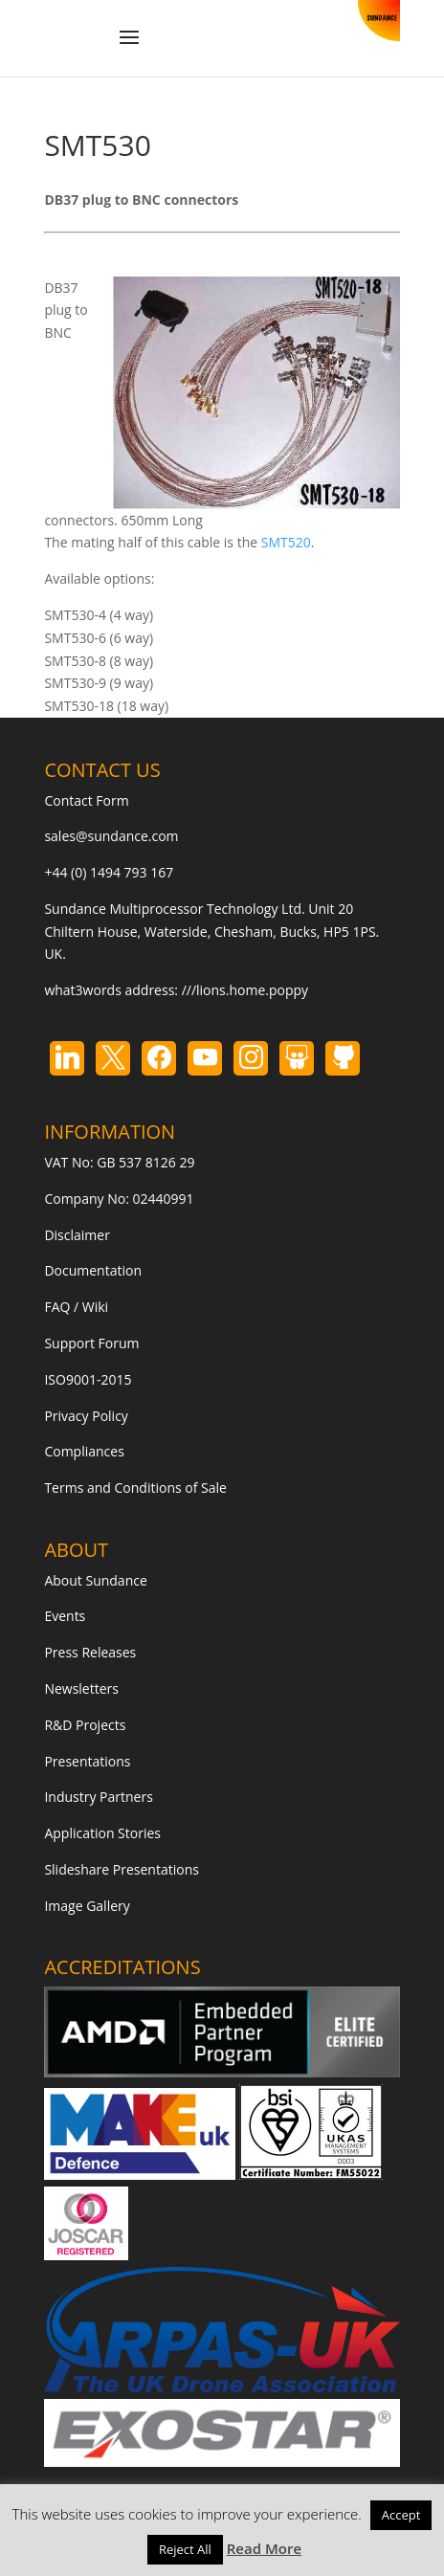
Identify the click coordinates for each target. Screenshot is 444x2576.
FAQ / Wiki (76, 1307)
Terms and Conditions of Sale (135, 1487)
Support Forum (91, 1343)
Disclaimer (76, 1235)
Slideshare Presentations (121, 1869)
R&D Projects (84, 1725)
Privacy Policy (85, 1416)
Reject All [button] (185, 2549)
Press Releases (90, 1652)
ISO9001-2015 (87, 1379)
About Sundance (95, 1580)
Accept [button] (401, 2514)
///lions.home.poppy (245, 990)
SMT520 (286, 542)
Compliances (83, 1451)
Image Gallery (86, 1906)
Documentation (93, 1270)
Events (64, 1616)
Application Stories (102, 1833)
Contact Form (86, 800)
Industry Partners (98, 1797)
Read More (264, 2548)
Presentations (87, 1761)
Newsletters (81, 1688)
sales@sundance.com (111, 836)
